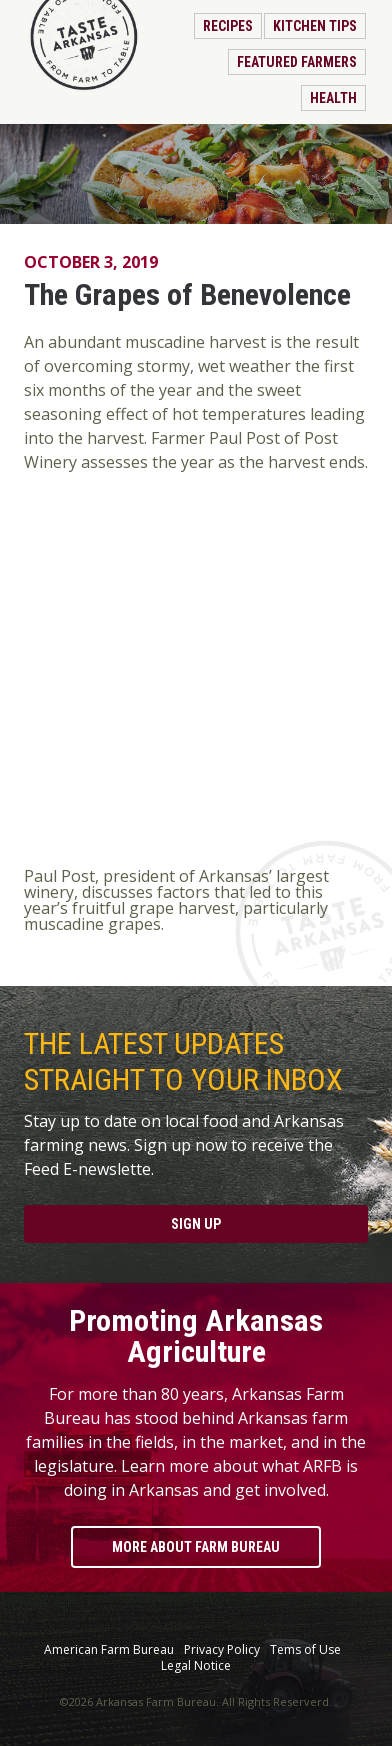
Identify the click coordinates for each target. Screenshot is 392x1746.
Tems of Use (305, 1650)
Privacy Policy (222, 1650)
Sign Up (196, 1224)
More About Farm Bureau (196, 1547)
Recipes (228, 26)
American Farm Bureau (109, 1650)
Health (333, 98)
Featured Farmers (297, 62)
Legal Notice (196, 1666)
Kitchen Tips (315, 26)
